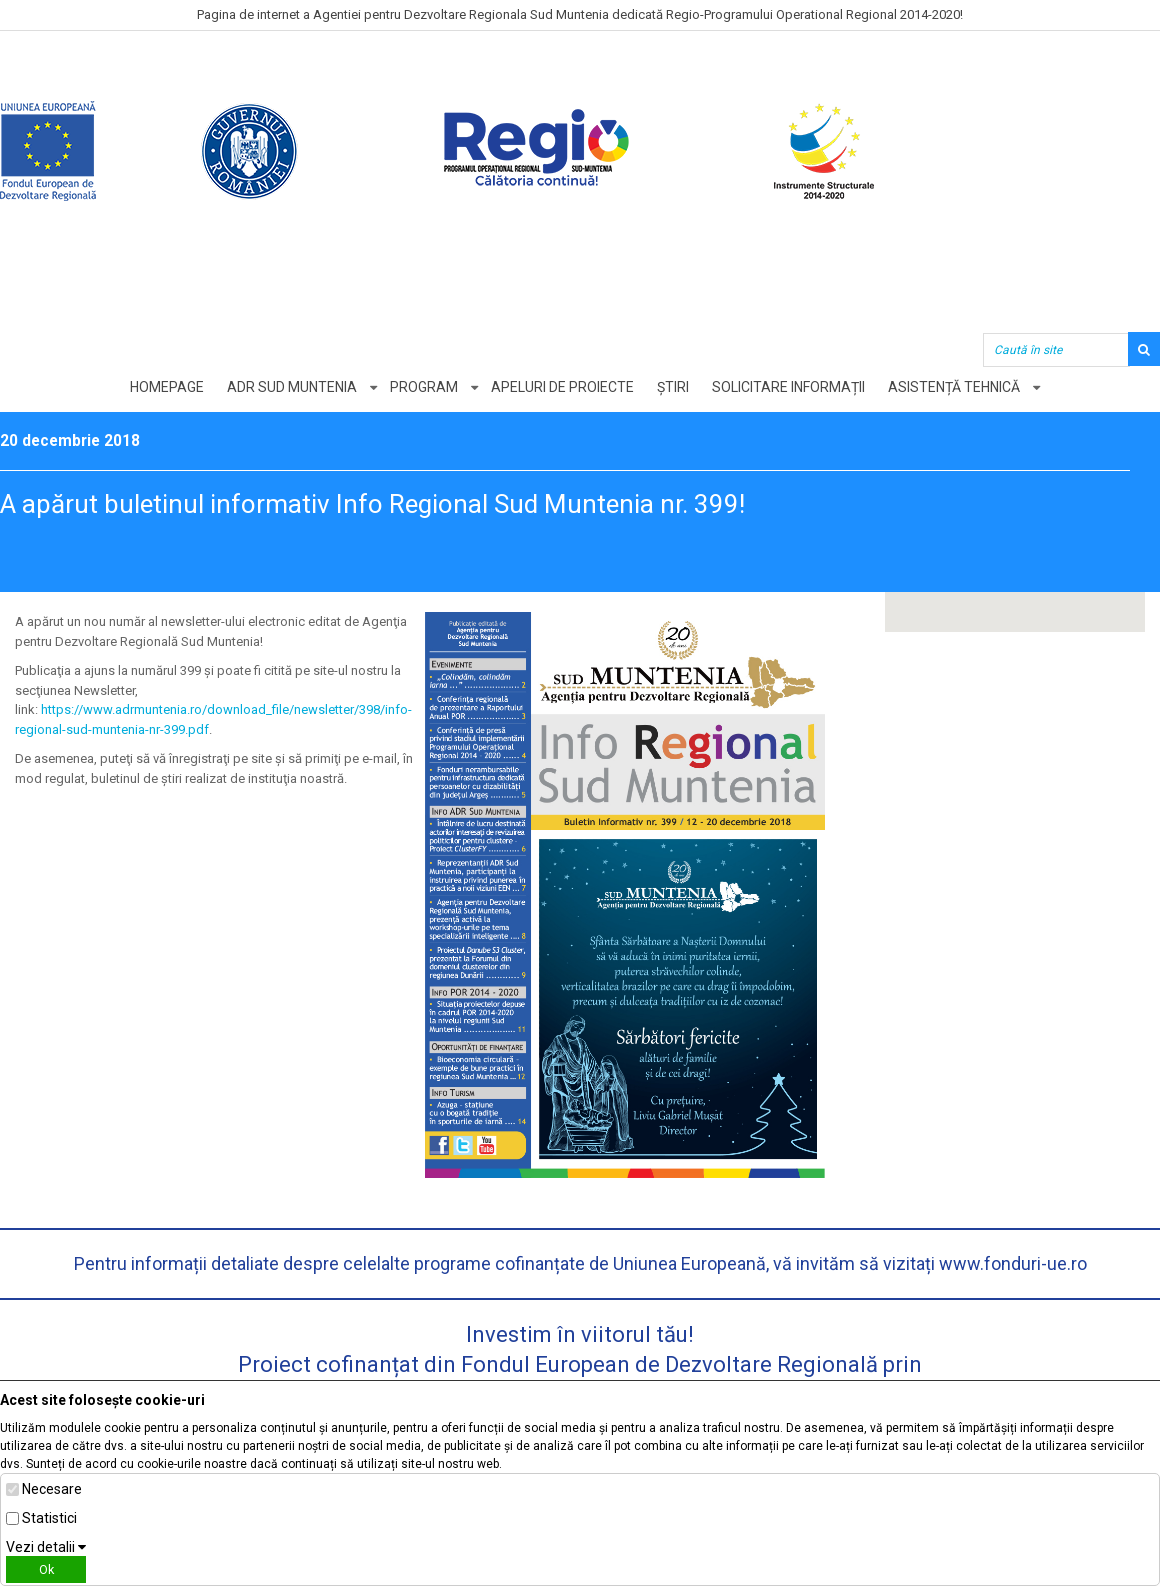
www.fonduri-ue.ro (1013, 1263)
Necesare (52, 1489)
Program (424, 387)
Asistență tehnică (954, 387)
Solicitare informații (788, 387)
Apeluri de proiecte (562, 387)
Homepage (167, 387)
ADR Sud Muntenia (292, 387)
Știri (673, 387)
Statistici (49, 1518)
